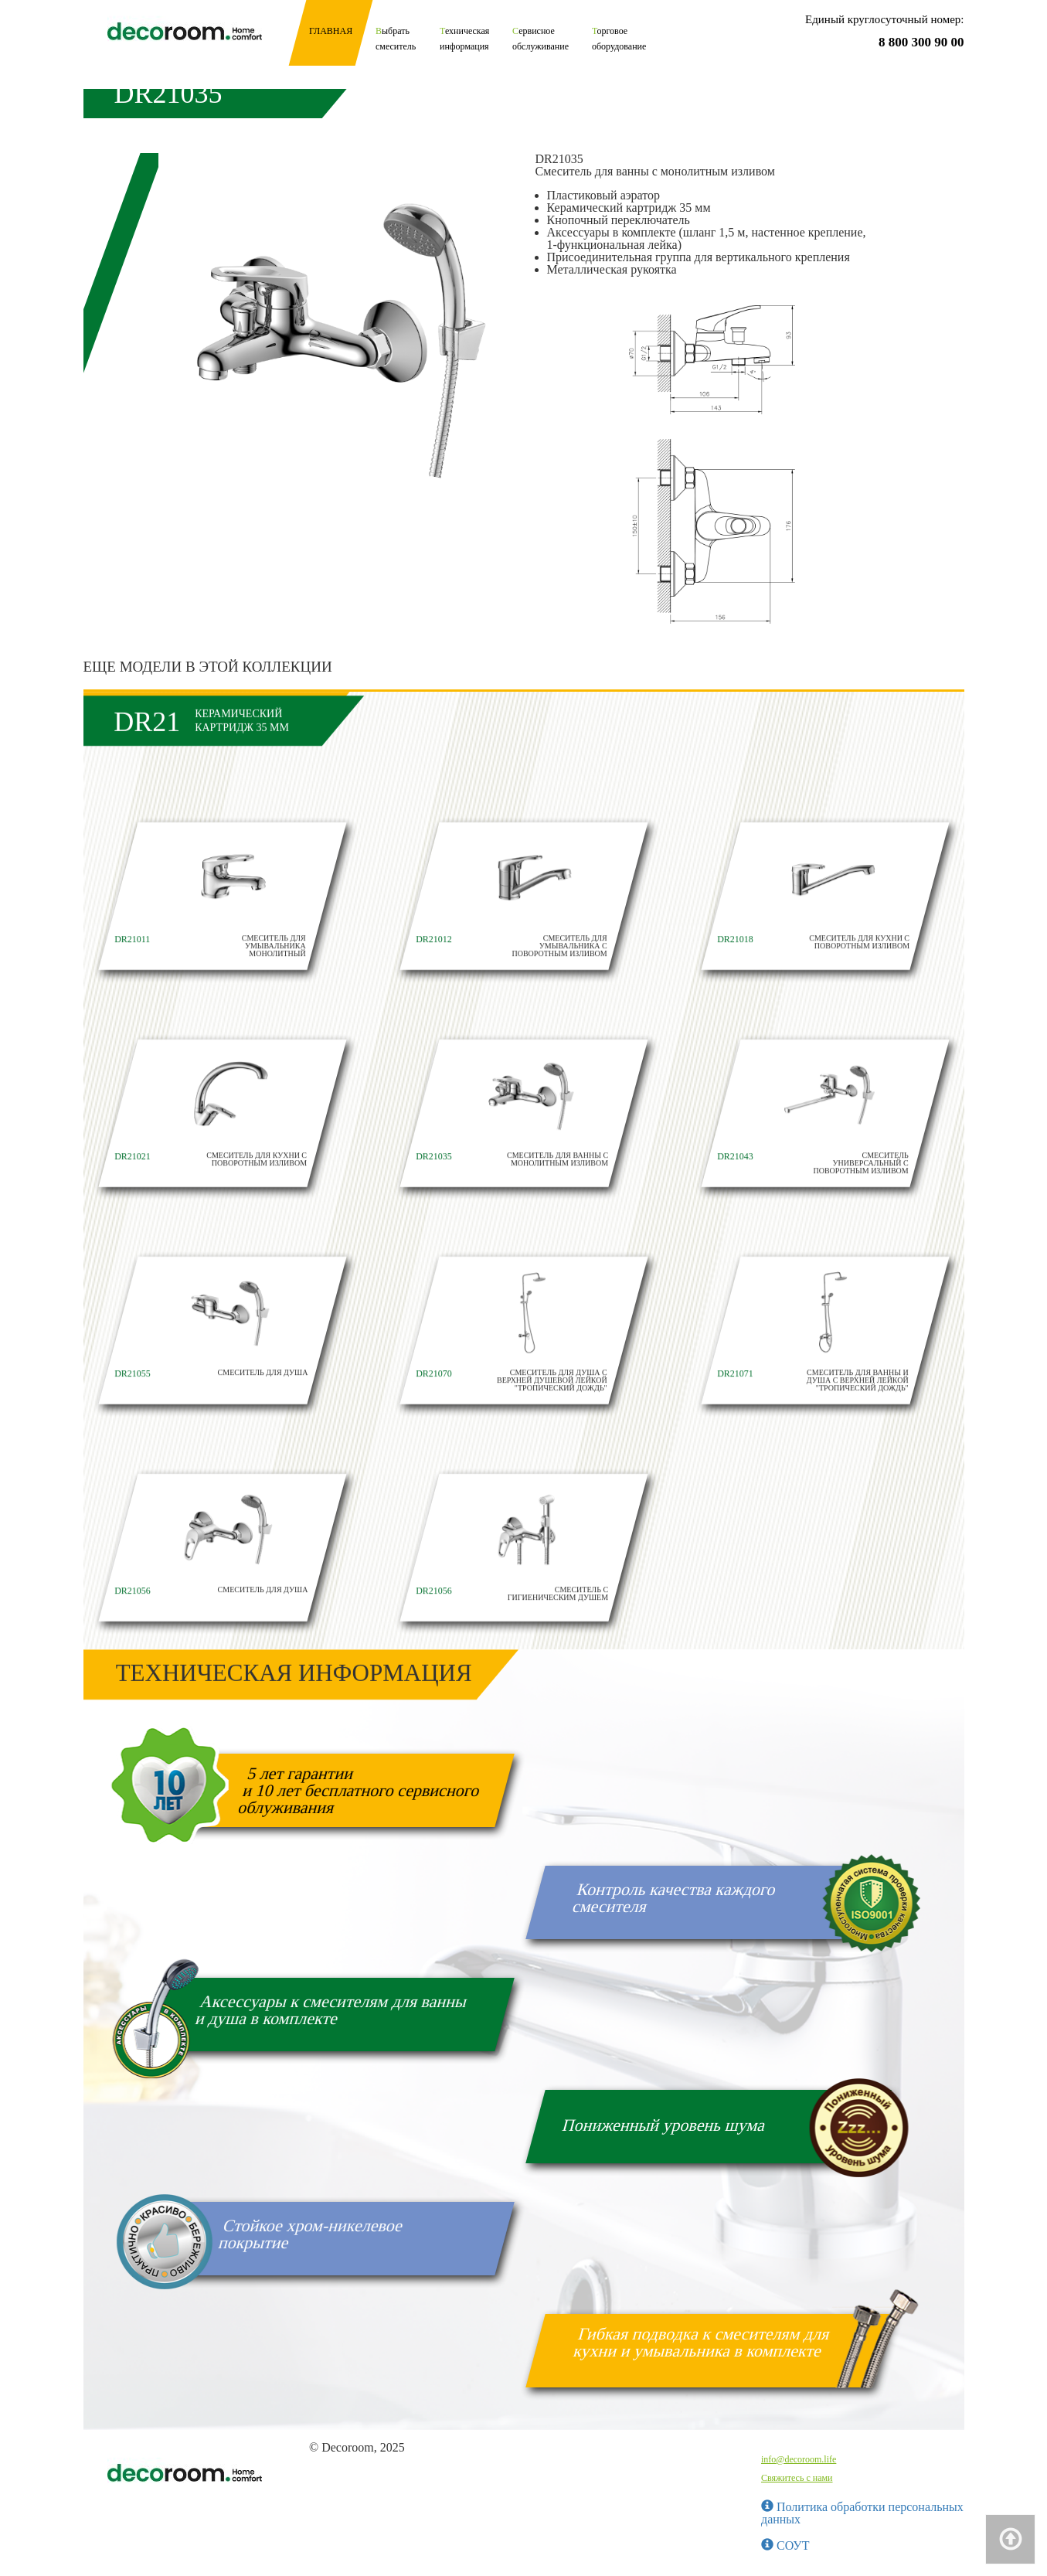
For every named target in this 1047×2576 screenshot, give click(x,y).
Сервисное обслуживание (540, 39)
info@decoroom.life (798, 2459)
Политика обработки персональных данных (862, 2513)
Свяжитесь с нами (797, 2477)
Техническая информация (464, 39)
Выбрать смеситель (396, 39)
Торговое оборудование (619, 39)
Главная (330, 31)
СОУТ (785, 2545)
